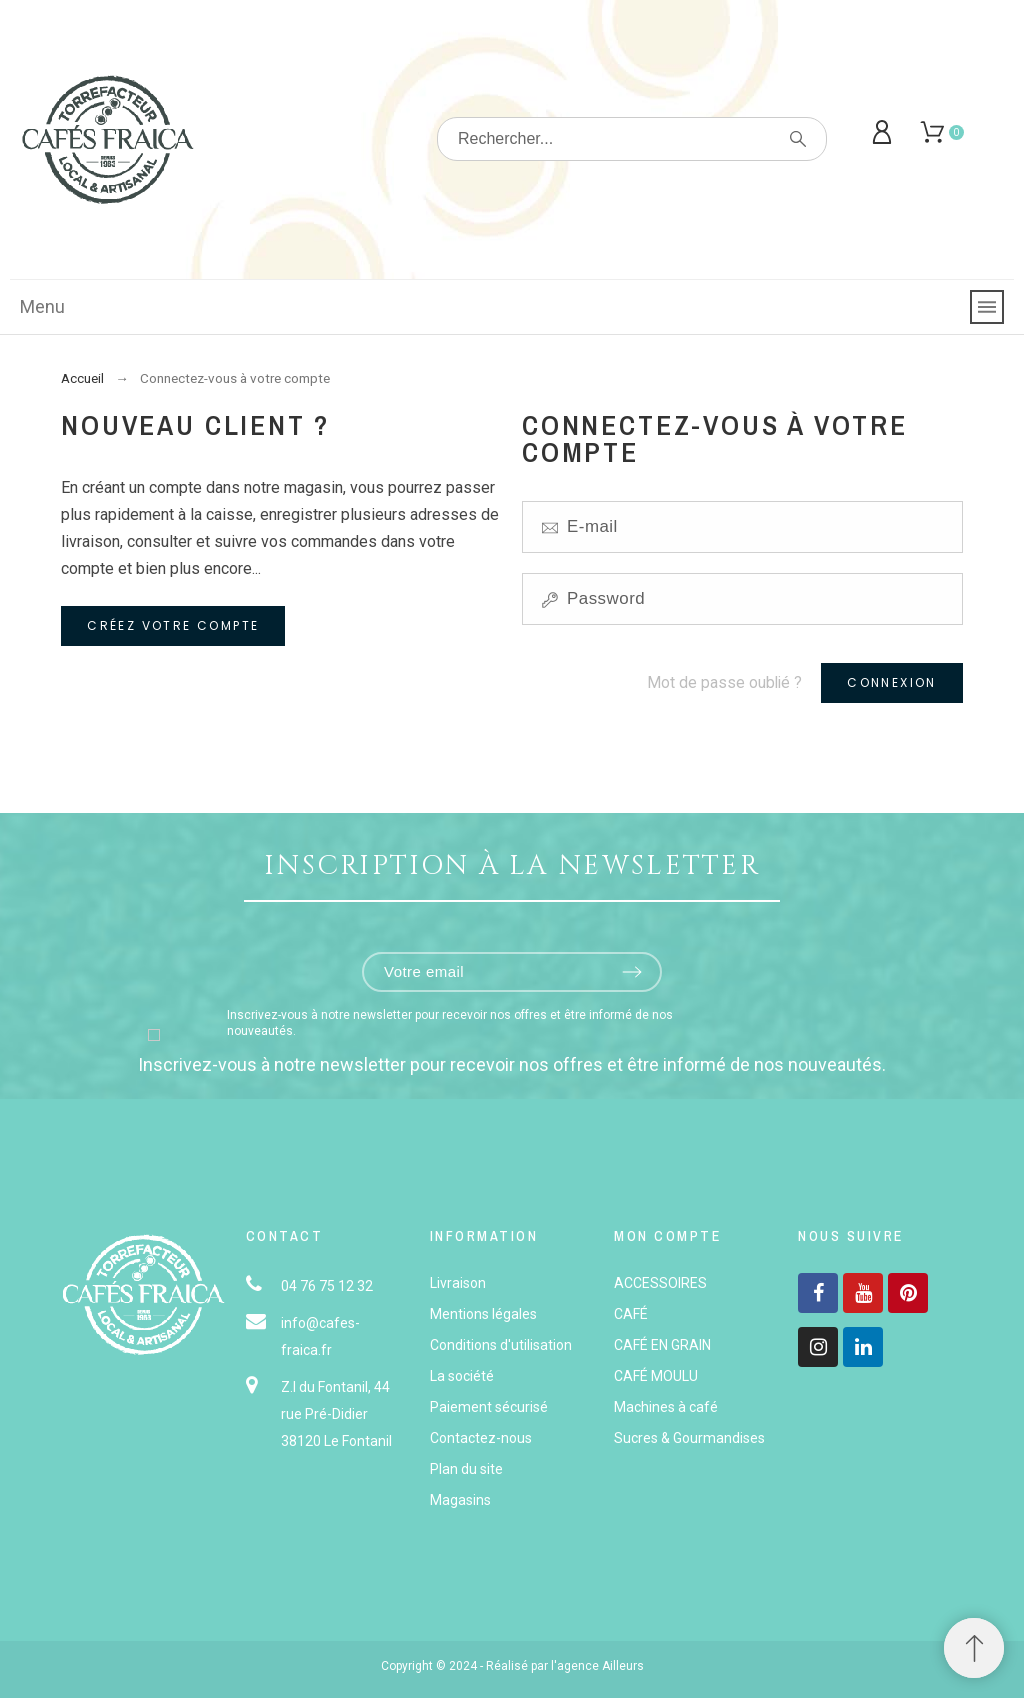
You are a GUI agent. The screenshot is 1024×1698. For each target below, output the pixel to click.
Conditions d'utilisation (501, 1345)
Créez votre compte (173, 625)
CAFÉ (631, 1314)
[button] (974, 1648)
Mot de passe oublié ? (724, 682)
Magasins (460, 1500)
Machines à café (666, 1407)
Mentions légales (483, 1314)
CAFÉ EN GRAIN (662, 1345)
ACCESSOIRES (660, 1283)
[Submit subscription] (632, 972)
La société (462, 1376)
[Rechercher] (632, 139)
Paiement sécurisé (489, 1407)
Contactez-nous (481, 1438)
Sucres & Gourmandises (689, 1438)
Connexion (892, 682)
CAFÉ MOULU (656, 1376)
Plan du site (466, 1469)
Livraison (458, 1283)
